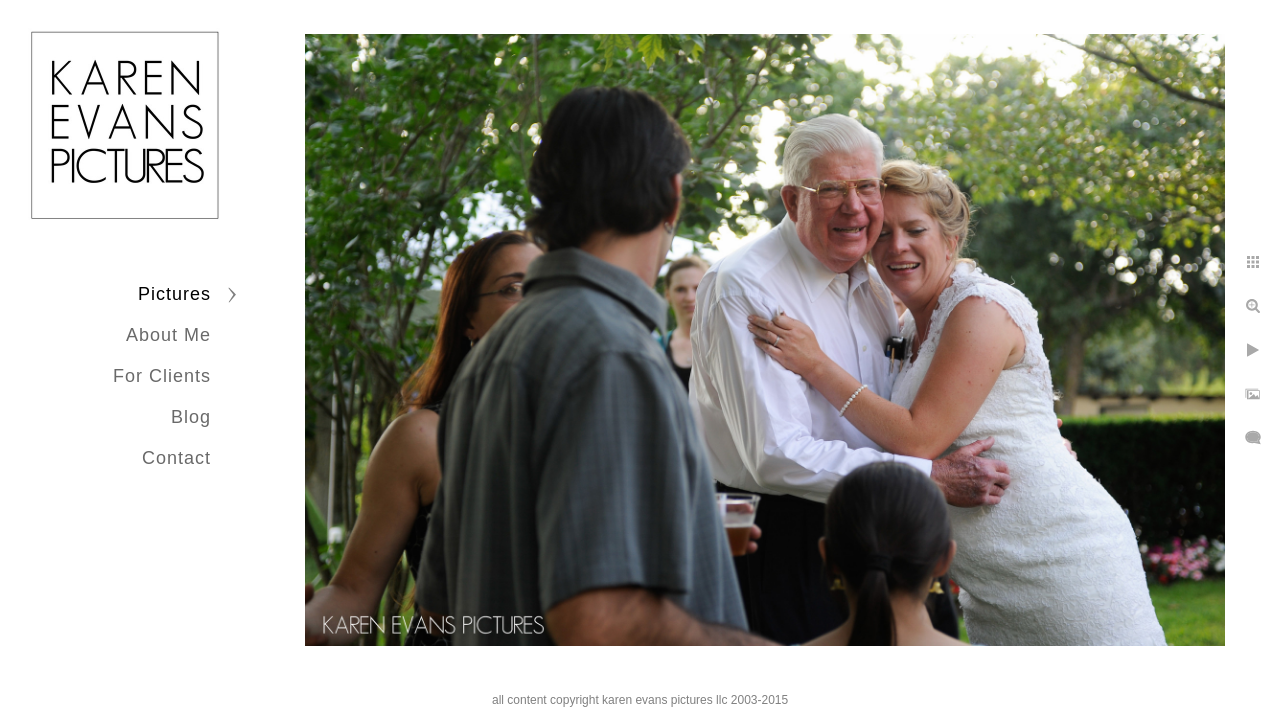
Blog (191, 417)
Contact (176, 458)
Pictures (174, 294)
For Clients (162, 376)
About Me (168, 335)
